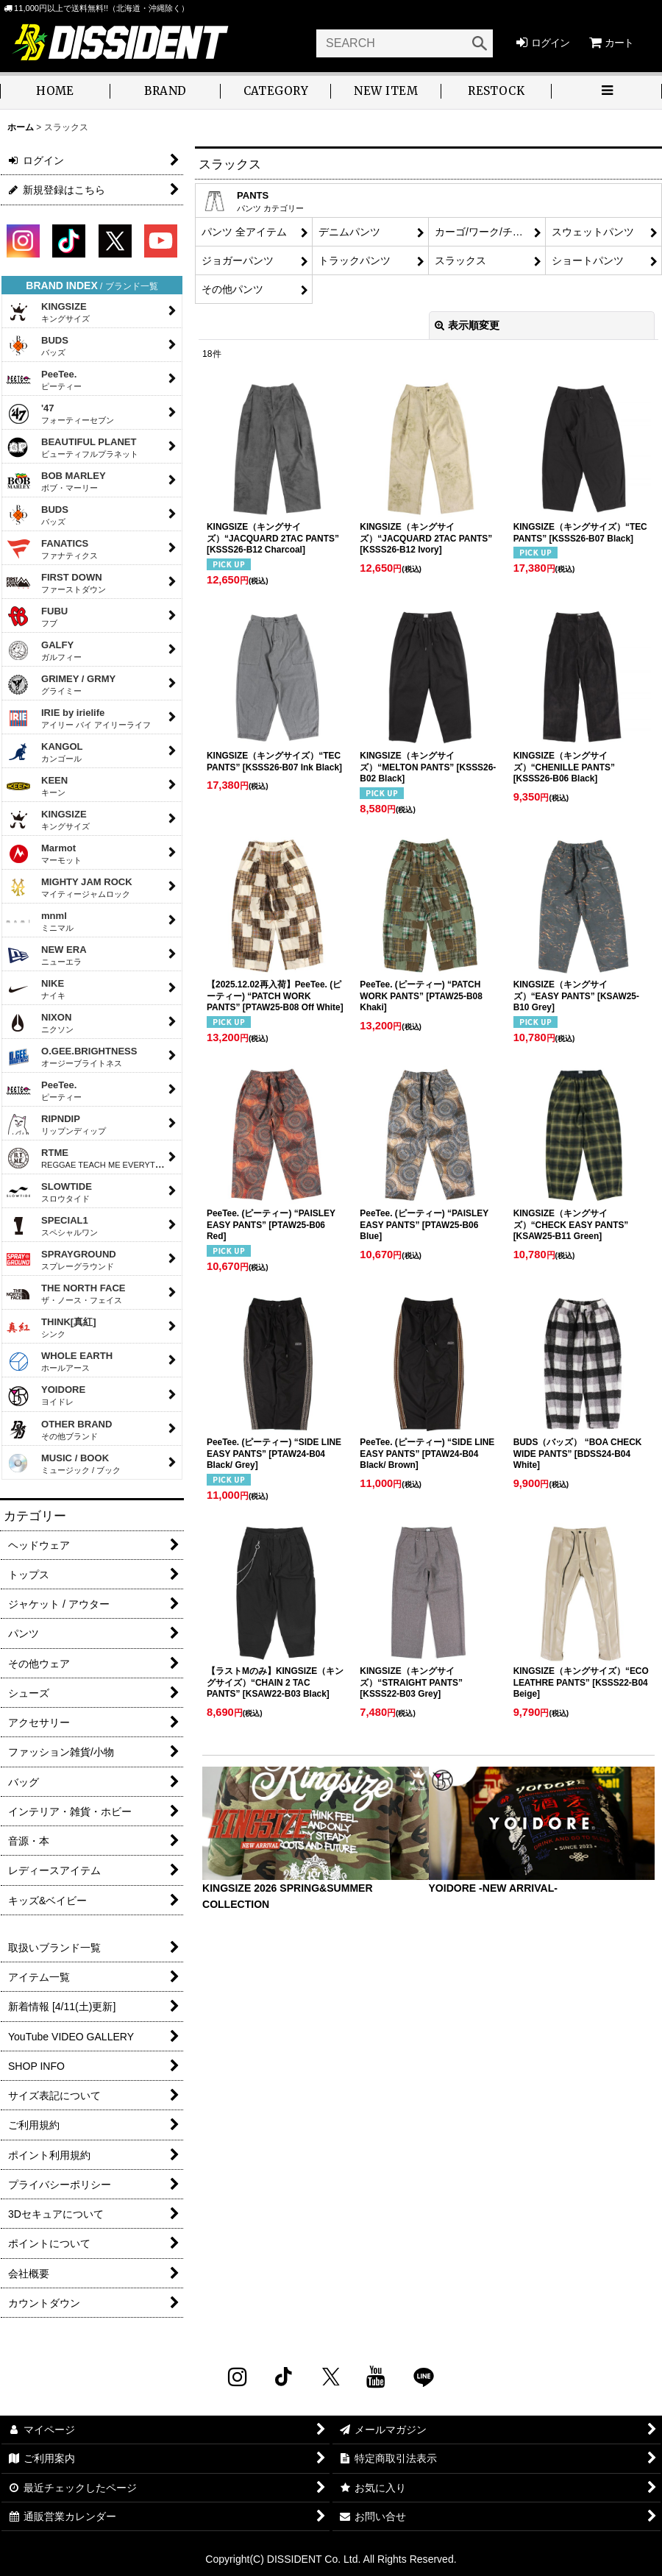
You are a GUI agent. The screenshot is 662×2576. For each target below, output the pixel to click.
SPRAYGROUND (61, 1260)
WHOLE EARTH (59, 1361)
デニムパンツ (349, 232)
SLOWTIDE (49, 1192)
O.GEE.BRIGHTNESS (72, 1057)
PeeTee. (44, 380)
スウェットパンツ (593, 232)
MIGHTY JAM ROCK (69, 887)
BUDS (37, 346)
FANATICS (52, 549)
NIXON (40, 1023)
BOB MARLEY (56, 481)
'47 (60, 413)
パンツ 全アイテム (244, 232)
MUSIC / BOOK (63, 1463)
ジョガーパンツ (238, 260)
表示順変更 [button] (467, 325)
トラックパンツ (354, 260)
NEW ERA (46, 955)
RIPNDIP (56, 1124)
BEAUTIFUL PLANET (72, 447)
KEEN (37, 786)
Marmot (44, 853)
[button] (607, 92)
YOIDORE (45, 1396)
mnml (40, 921)
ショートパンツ (588, 260)
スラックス (460, 260)
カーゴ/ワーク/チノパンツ (490, 232)
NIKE (35, 989)
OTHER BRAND (59, 1430)
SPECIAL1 (52, 1226)
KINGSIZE (48, 312)
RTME (90, 1158)
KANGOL (44, 752)
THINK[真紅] (51, 1327)
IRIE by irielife (78, 718)
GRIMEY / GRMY (60, 684)
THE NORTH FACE (66, 1293)
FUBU (37, 617)
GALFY (44, 650)
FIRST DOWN (56, 583)
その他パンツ (232, 289)
